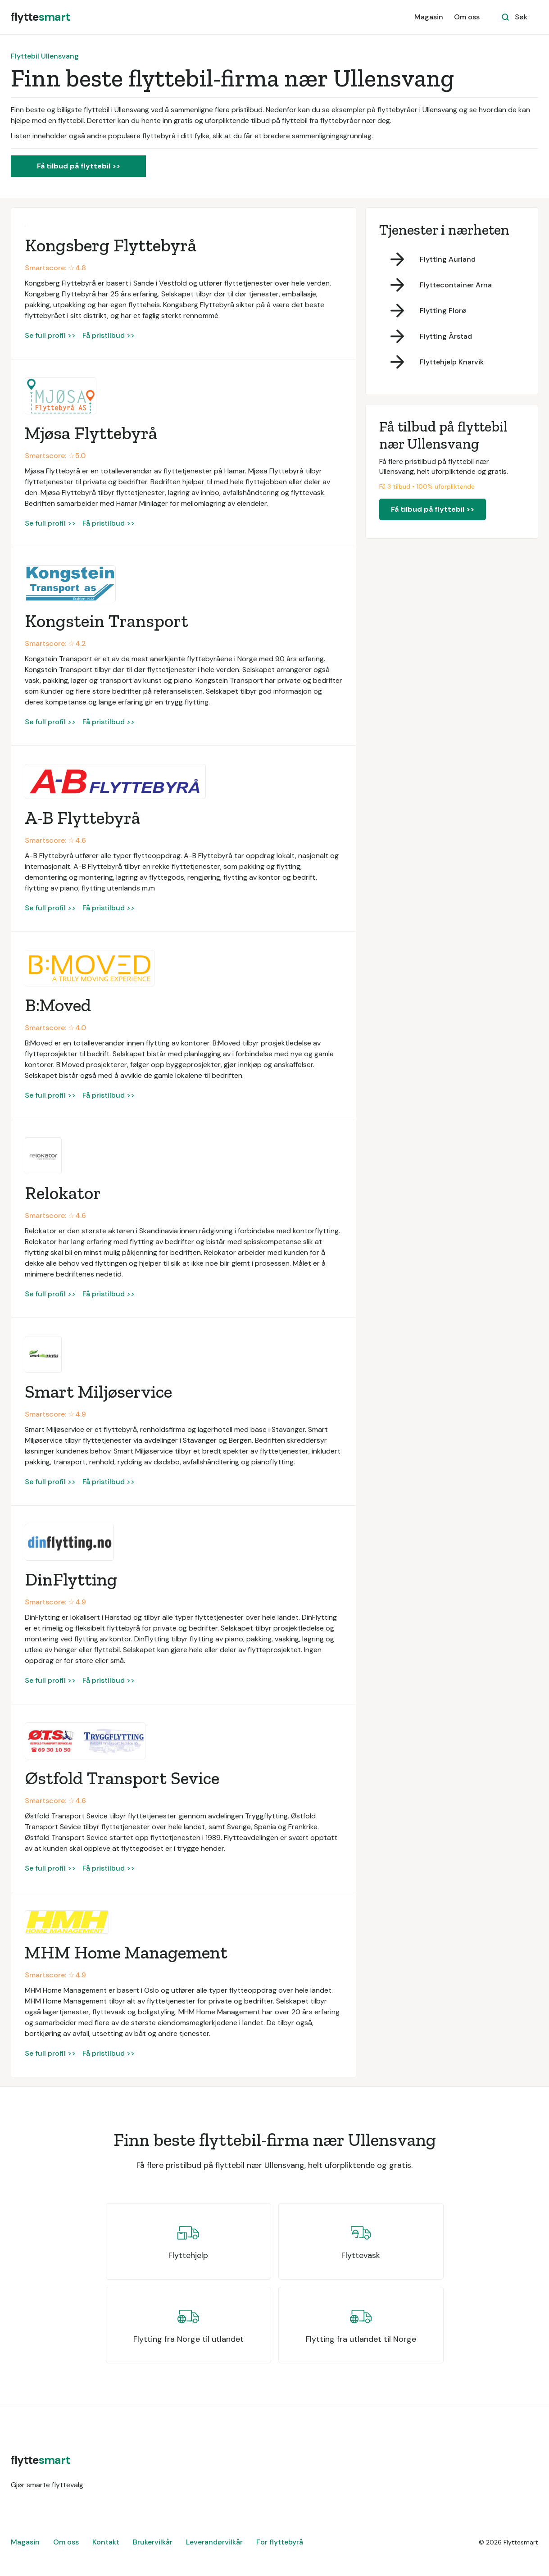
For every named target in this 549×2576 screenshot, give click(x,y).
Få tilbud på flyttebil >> (78, 166)
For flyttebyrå (279, 2542)
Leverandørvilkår (214, 2542)
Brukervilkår (152, 2542)
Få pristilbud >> (108, 335)
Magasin (428, 17)
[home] (40, 17)
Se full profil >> (50, 335)
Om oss (467, 17)
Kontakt (105, 2542)
